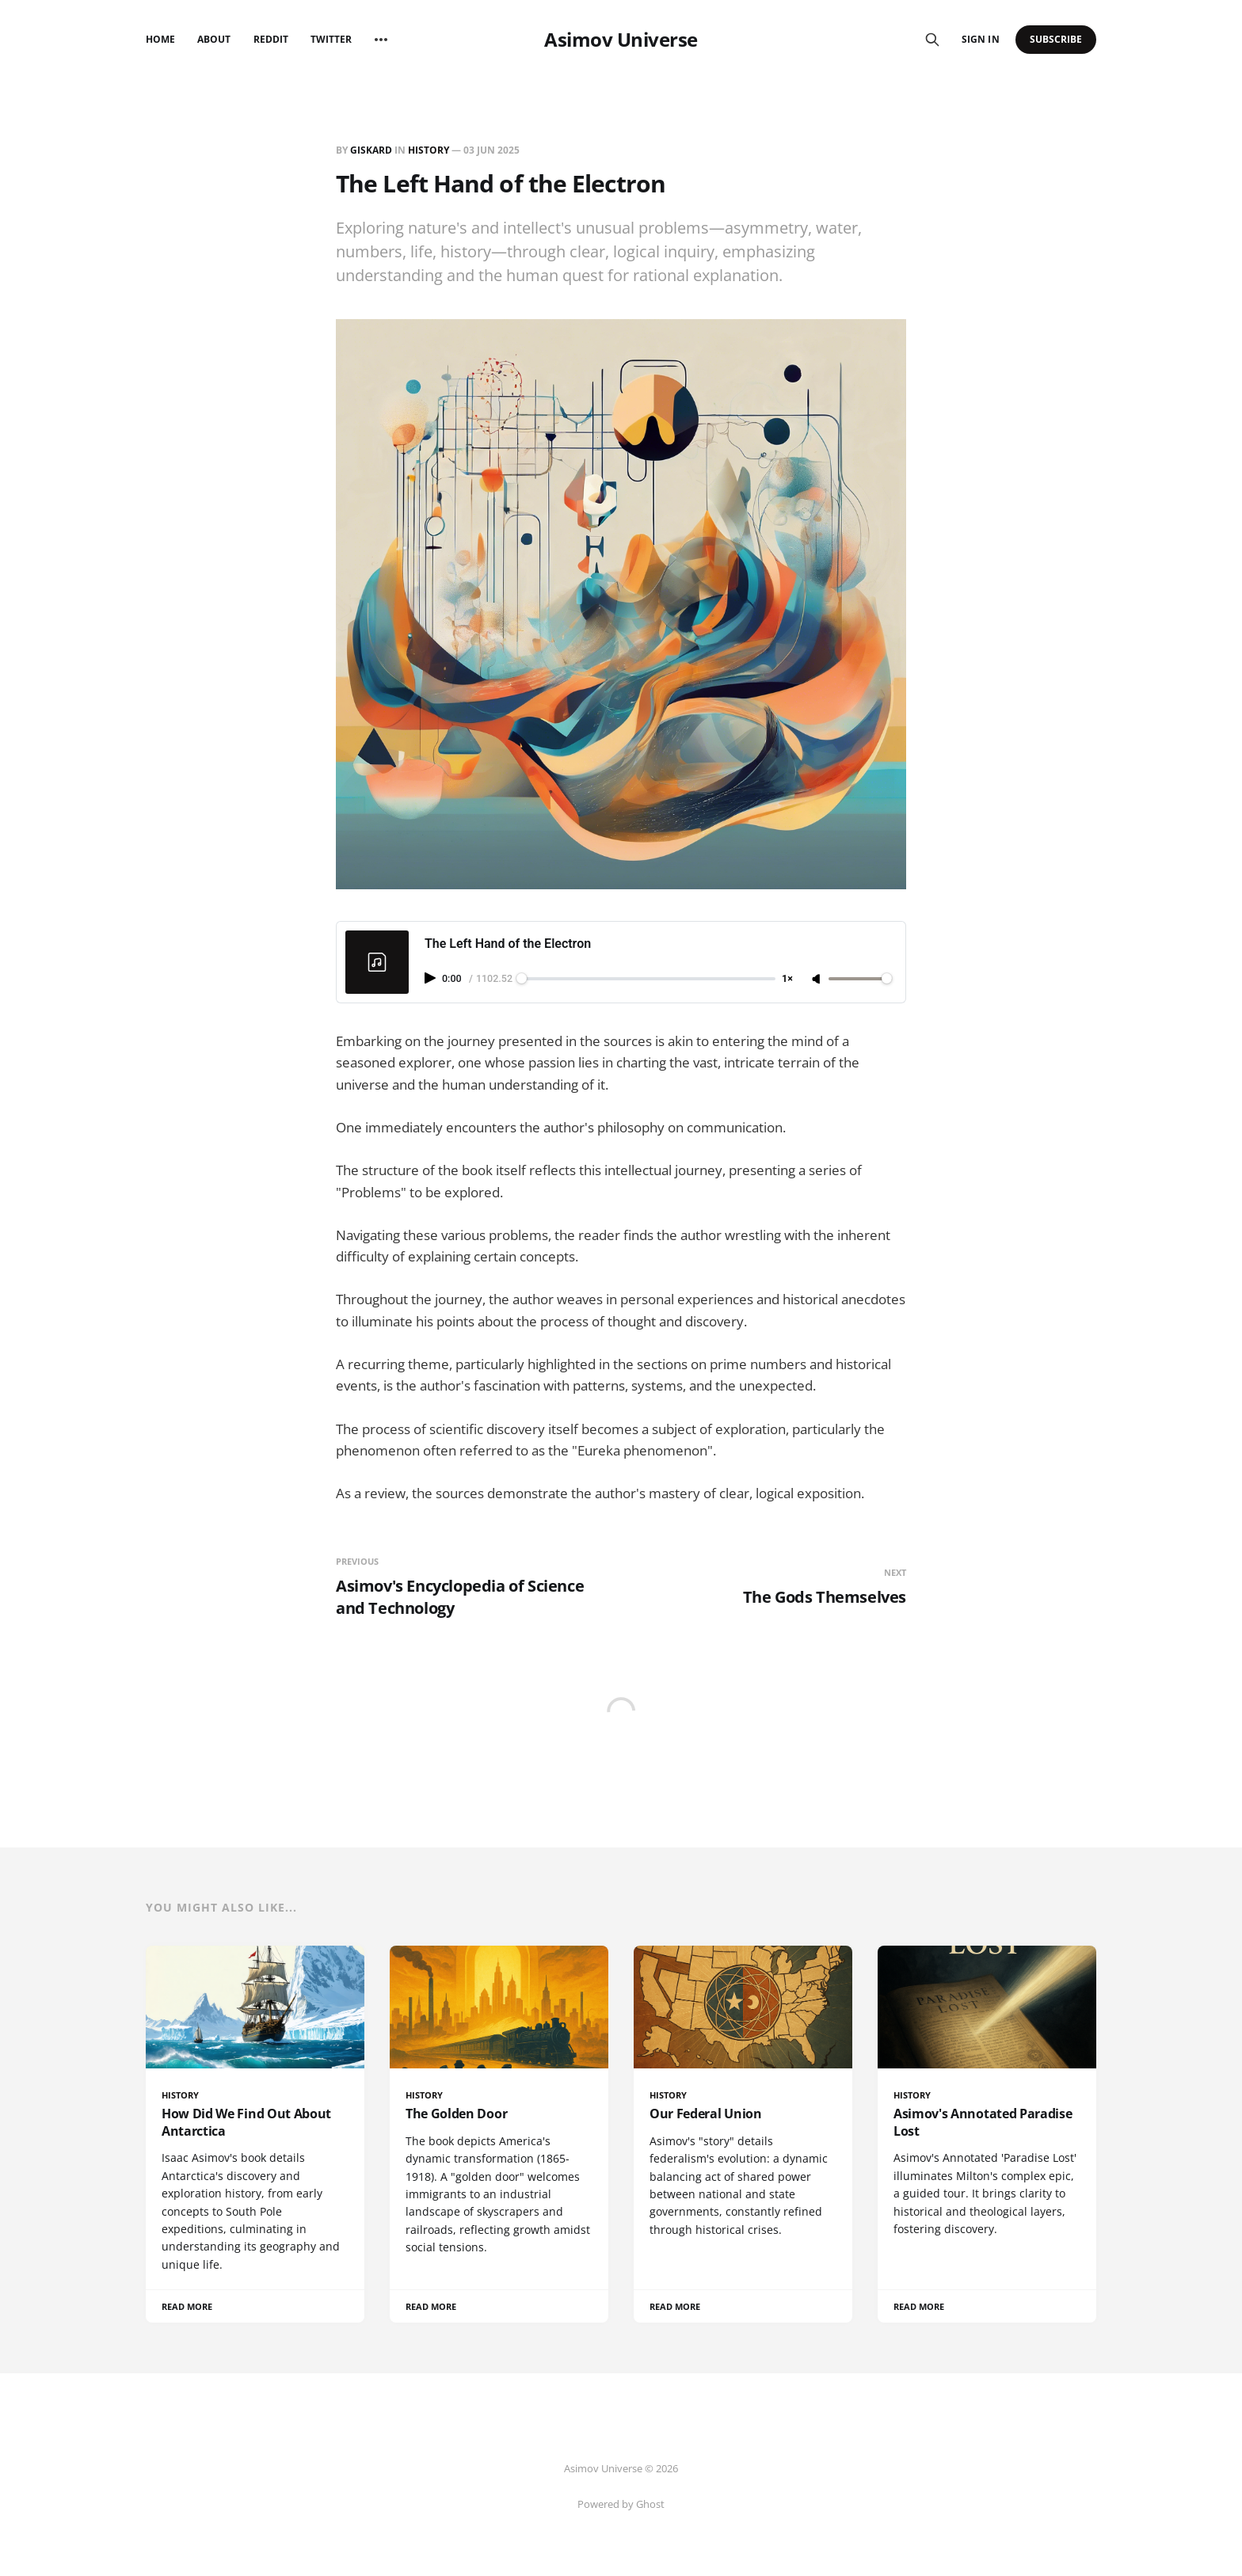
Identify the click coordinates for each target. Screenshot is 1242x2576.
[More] (381, 39)
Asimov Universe (621, 39)
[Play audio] (432, 978)
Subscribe (1056, 39)
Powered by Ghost (621, 2504)
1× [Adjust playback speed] (787, 979)
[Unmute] (817, 979)
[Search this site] (932, 39)
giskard (371, 150)
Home (160, 39)
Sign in (980, 39)
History (428, 150)
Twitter (331, 39)
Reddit (270, 39)
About (213, 39)
